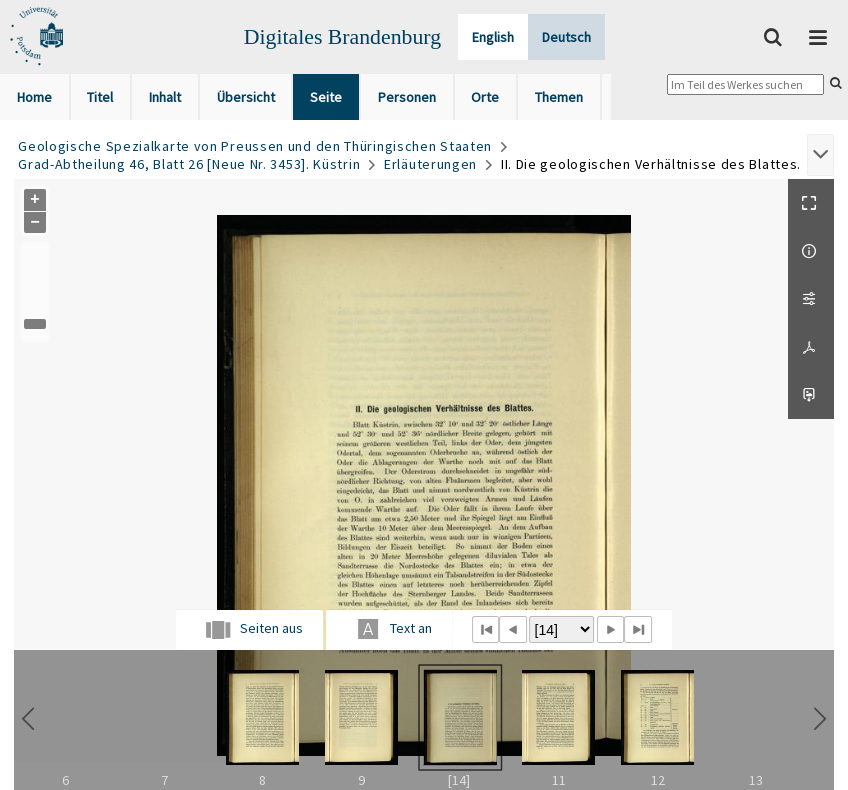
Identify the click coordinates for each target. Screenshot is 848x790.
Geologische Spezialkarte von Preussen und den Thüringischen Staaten (255, 146)
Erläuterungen (430, 164)
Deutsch (566, 37)
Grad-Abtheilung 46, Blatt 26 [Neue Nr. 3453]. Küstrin (189, 164)
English (493, 37)
